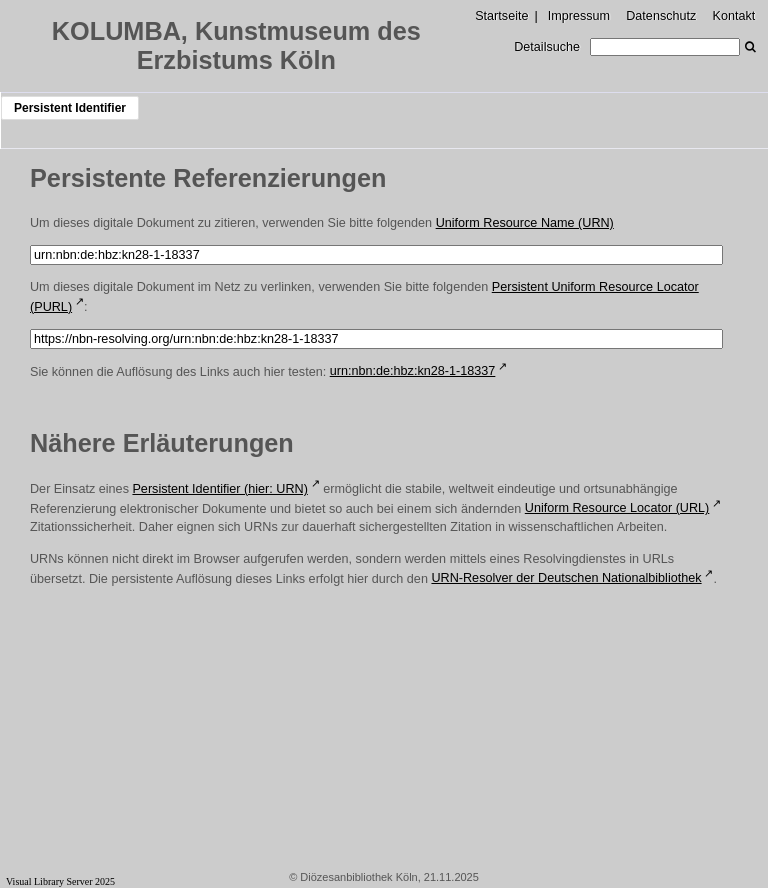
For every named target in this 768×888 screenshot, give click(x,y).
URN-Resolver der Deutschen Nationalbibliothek (566, 578)
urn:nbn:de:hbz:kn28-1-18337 (413, 371)
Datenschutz (661, 16)
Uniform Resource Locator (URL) (617, 508)
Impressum (579, 16)
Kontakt (734, 16)
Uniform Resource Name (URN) (525, 223)
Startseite (501, 16)
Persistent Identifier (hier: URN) (219, 489)
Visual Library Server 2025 (60, 881)
